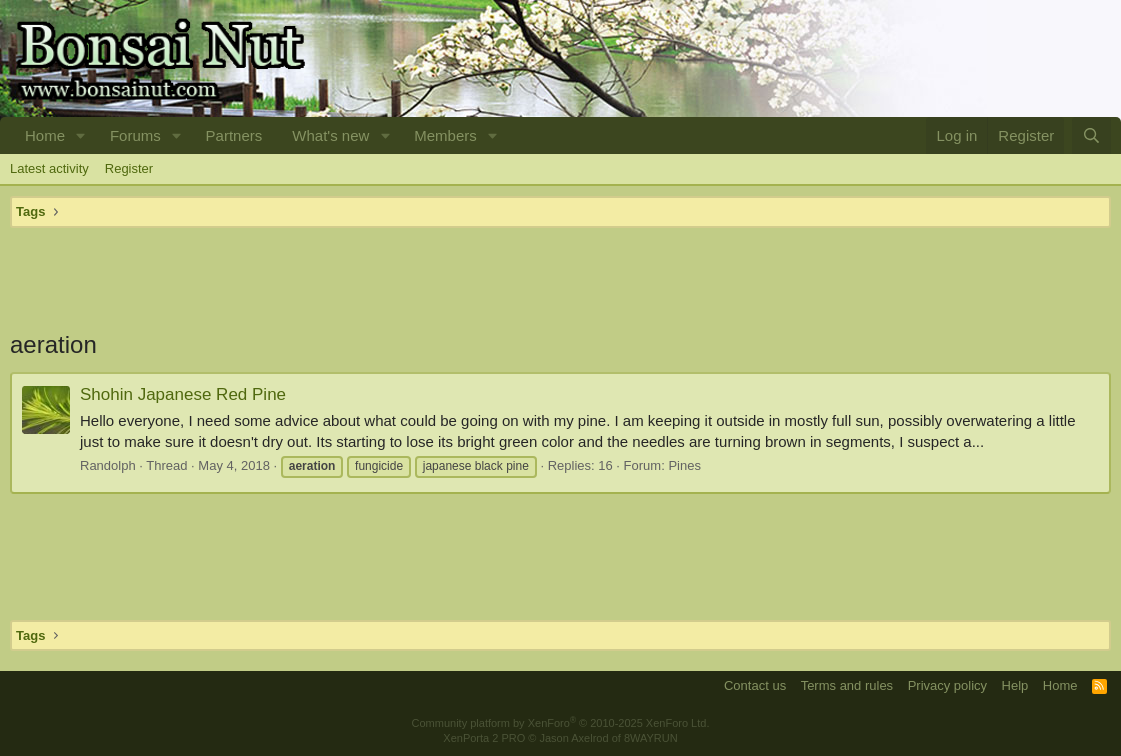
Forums (135, 135)
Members (445, 135)
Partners (234, 135)
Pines (684, 465)
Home (45, 135)
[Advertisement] (560, 278)
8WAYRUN (651, 738)
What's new (330, 135)
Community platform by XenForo (561, 723)
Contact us (755, 685)
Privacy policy (947, 685)
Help (1015, 685)
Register (129, 168)
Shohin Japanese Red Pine (183, 394)
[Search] (1091, 135)
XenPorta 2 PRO (484, 738)
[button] (81, 135)
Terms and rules (847, 685)
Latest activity (49, 168)
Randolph (108, 465)
